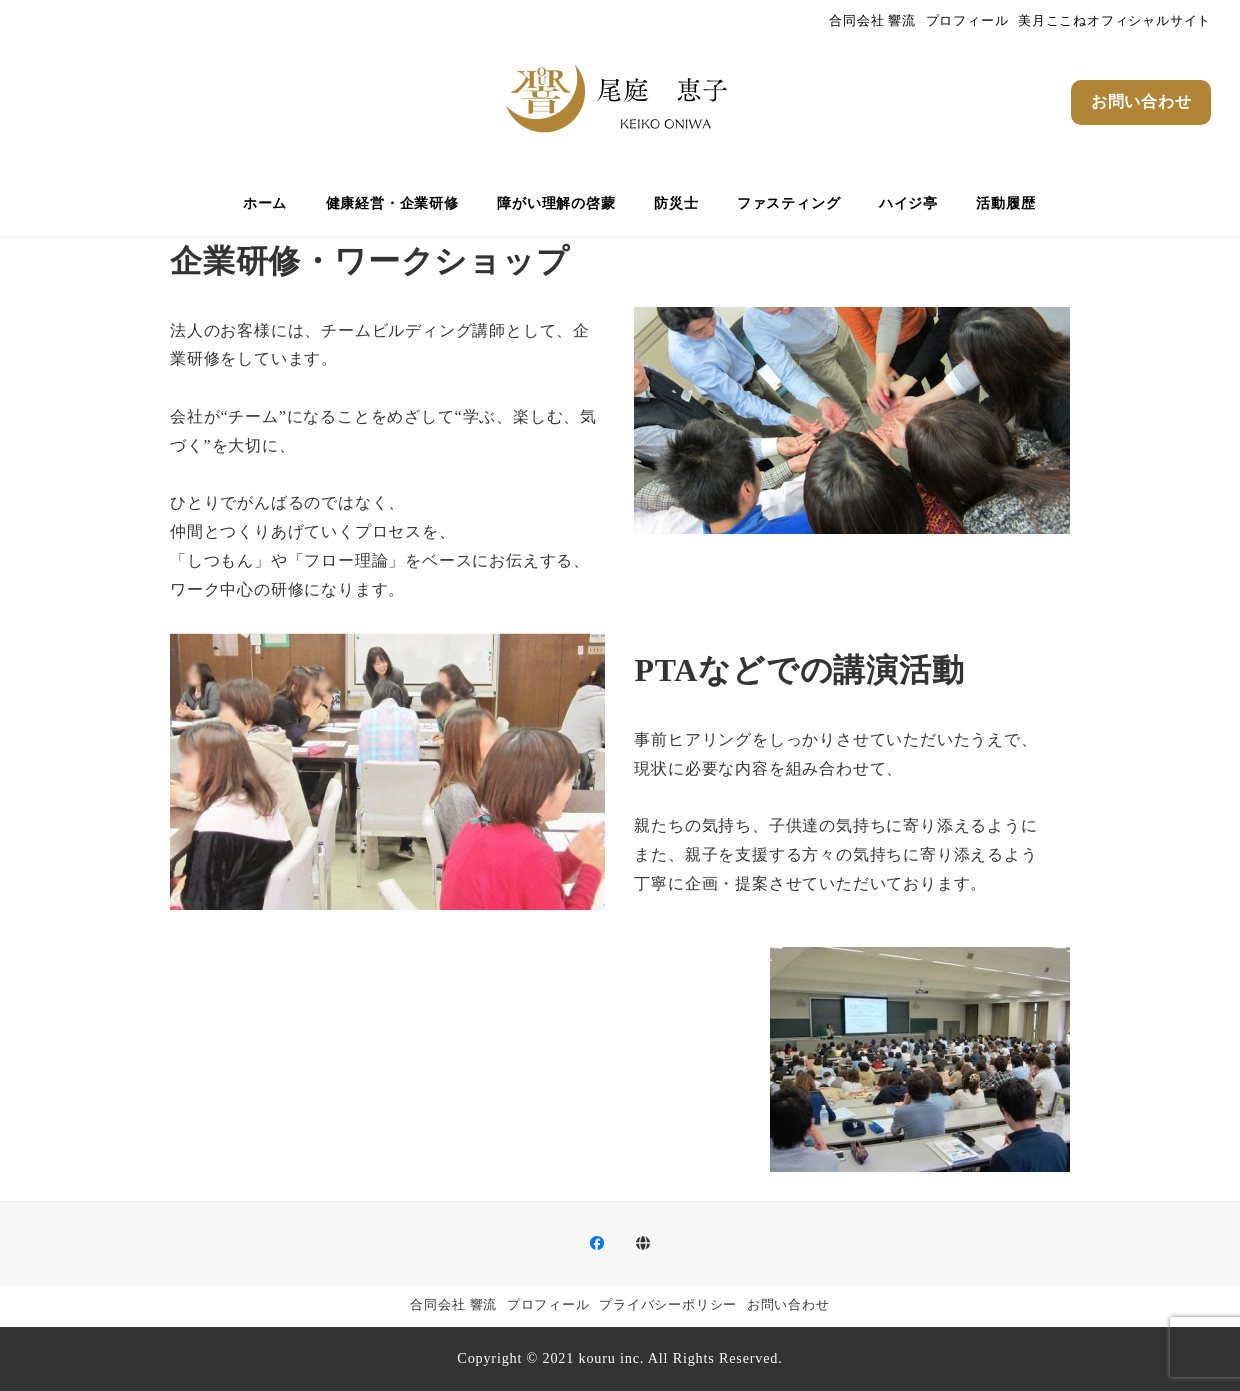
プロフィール (967, 21)
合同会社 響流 (872, 21)
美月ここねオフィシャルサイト (1114, 21)
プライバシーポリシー (668, 1305)
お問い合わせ (788, 1305)
